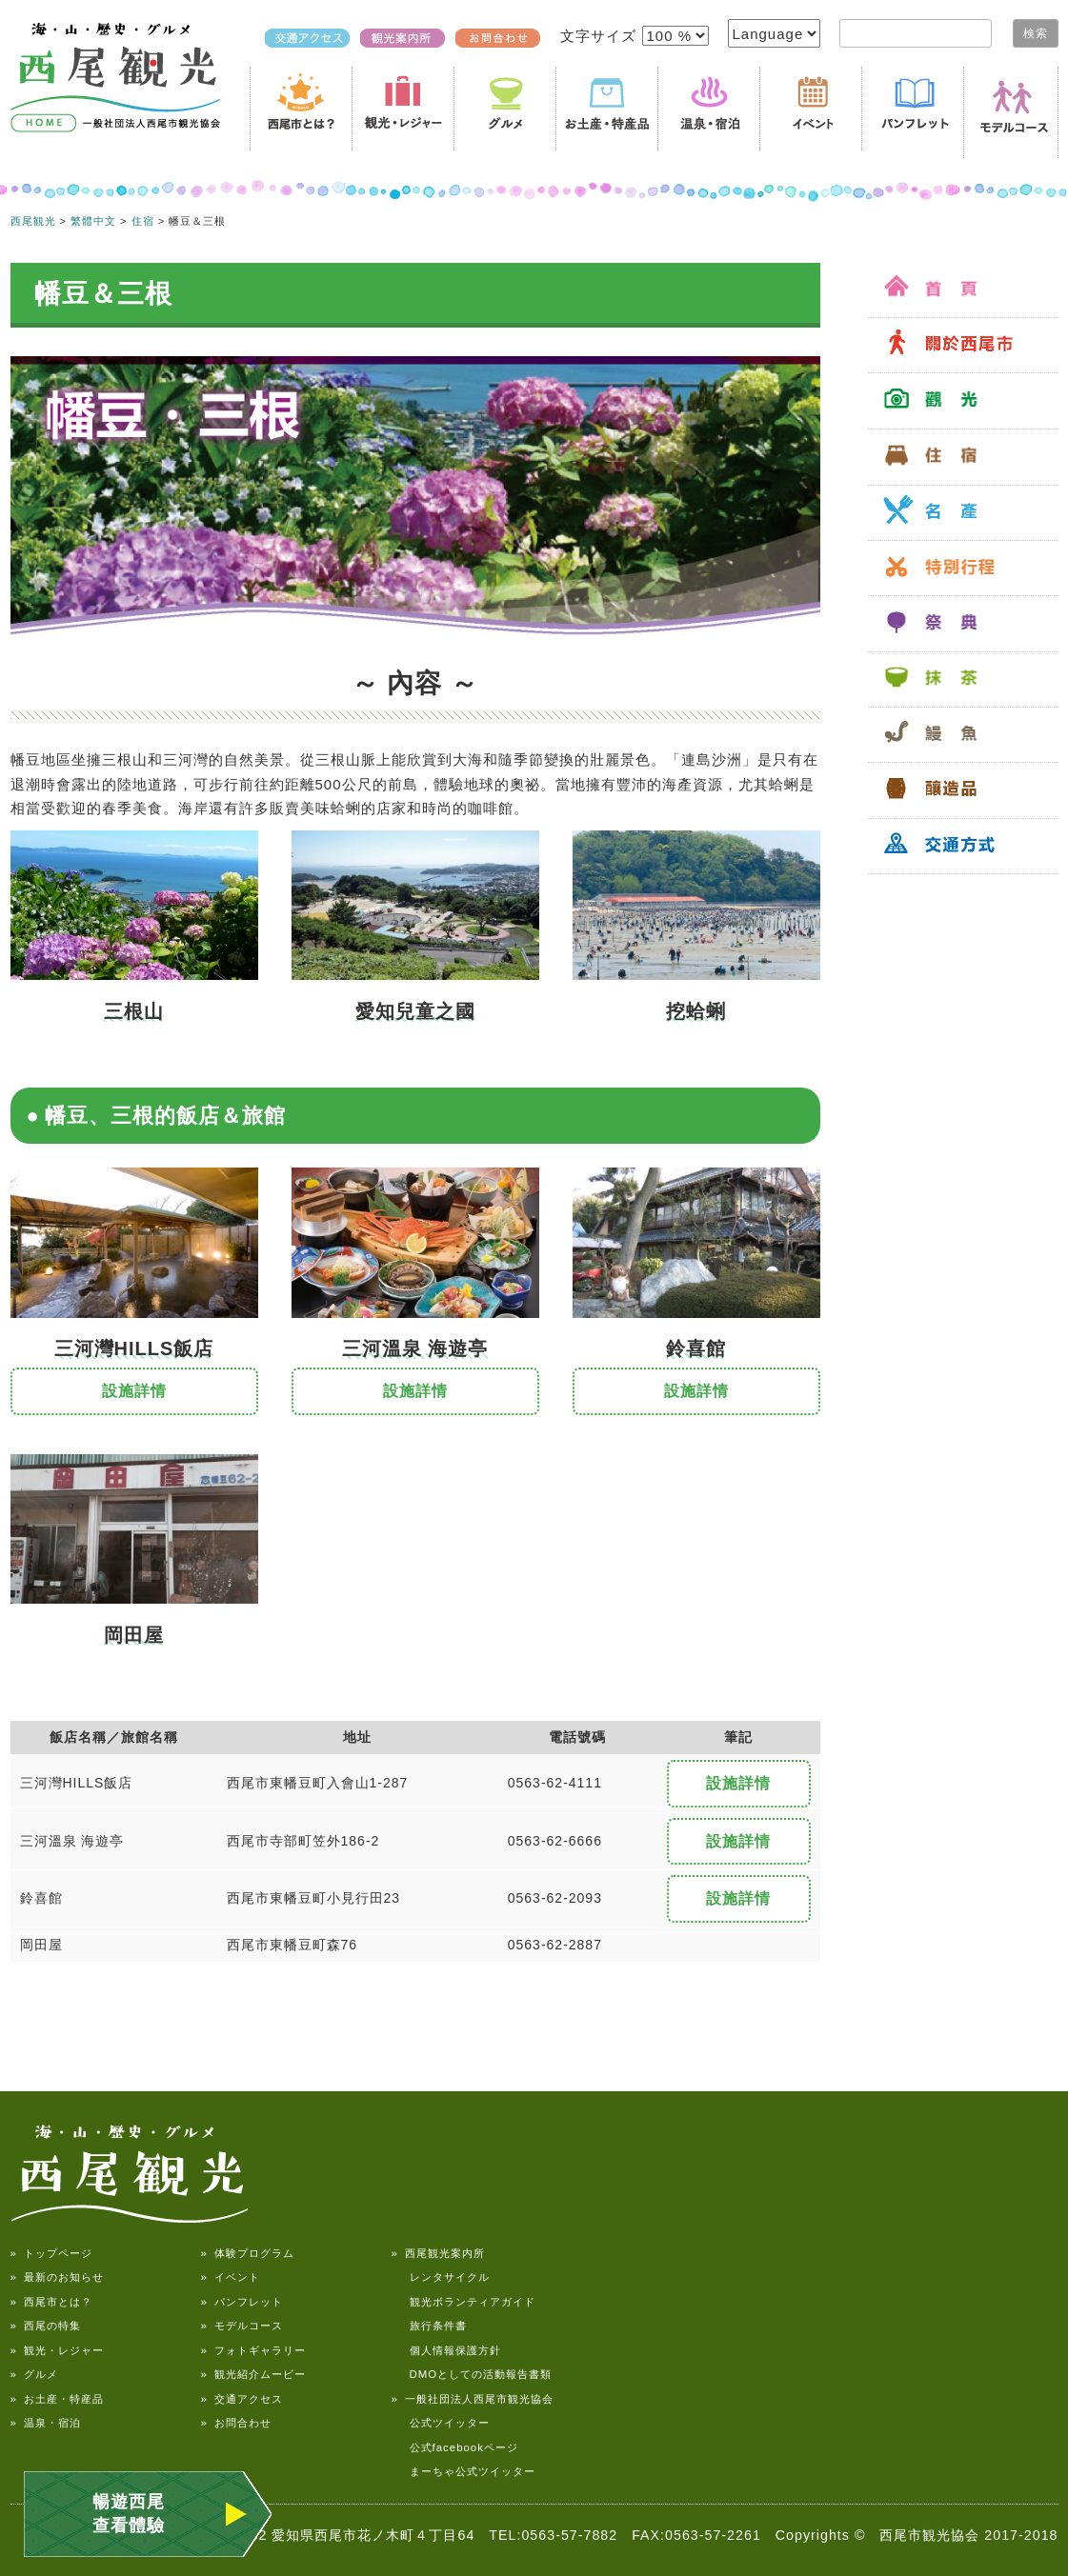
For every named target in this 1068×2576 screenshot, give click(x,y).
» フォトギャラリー (253, 2350)
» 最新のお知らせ (57, 2277)
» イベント (230, 2277)
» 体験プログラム (247, 2253)
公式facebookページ (455, 2447)
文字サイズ (600, 36)
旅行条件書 (429, 2325)
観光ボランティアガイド (463, 2301)
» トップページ (51, 2253)
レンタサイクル (441, 2277)
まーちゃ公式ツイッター (463, 2471)
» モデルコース (242, 2325)
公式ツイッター (441, 2422)
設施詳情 (134, 1391)
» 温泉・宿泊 (45, 2422)
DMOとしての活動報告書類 (472, 2374)
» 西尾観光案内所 (438, 2253)
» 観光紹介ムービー (253, 2374)
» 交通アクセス (242, 2399)
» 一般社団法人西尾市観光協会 (473, 2399)
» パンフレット (242, 2301)
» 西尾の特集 (45, 2325)
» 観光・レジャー (57, 2350)
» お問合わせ (236, 2422)
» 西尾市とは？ (51, 2301)
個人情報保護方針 (446, 2350)
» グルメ (34, 2374)
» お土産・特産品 (57, 2399)
